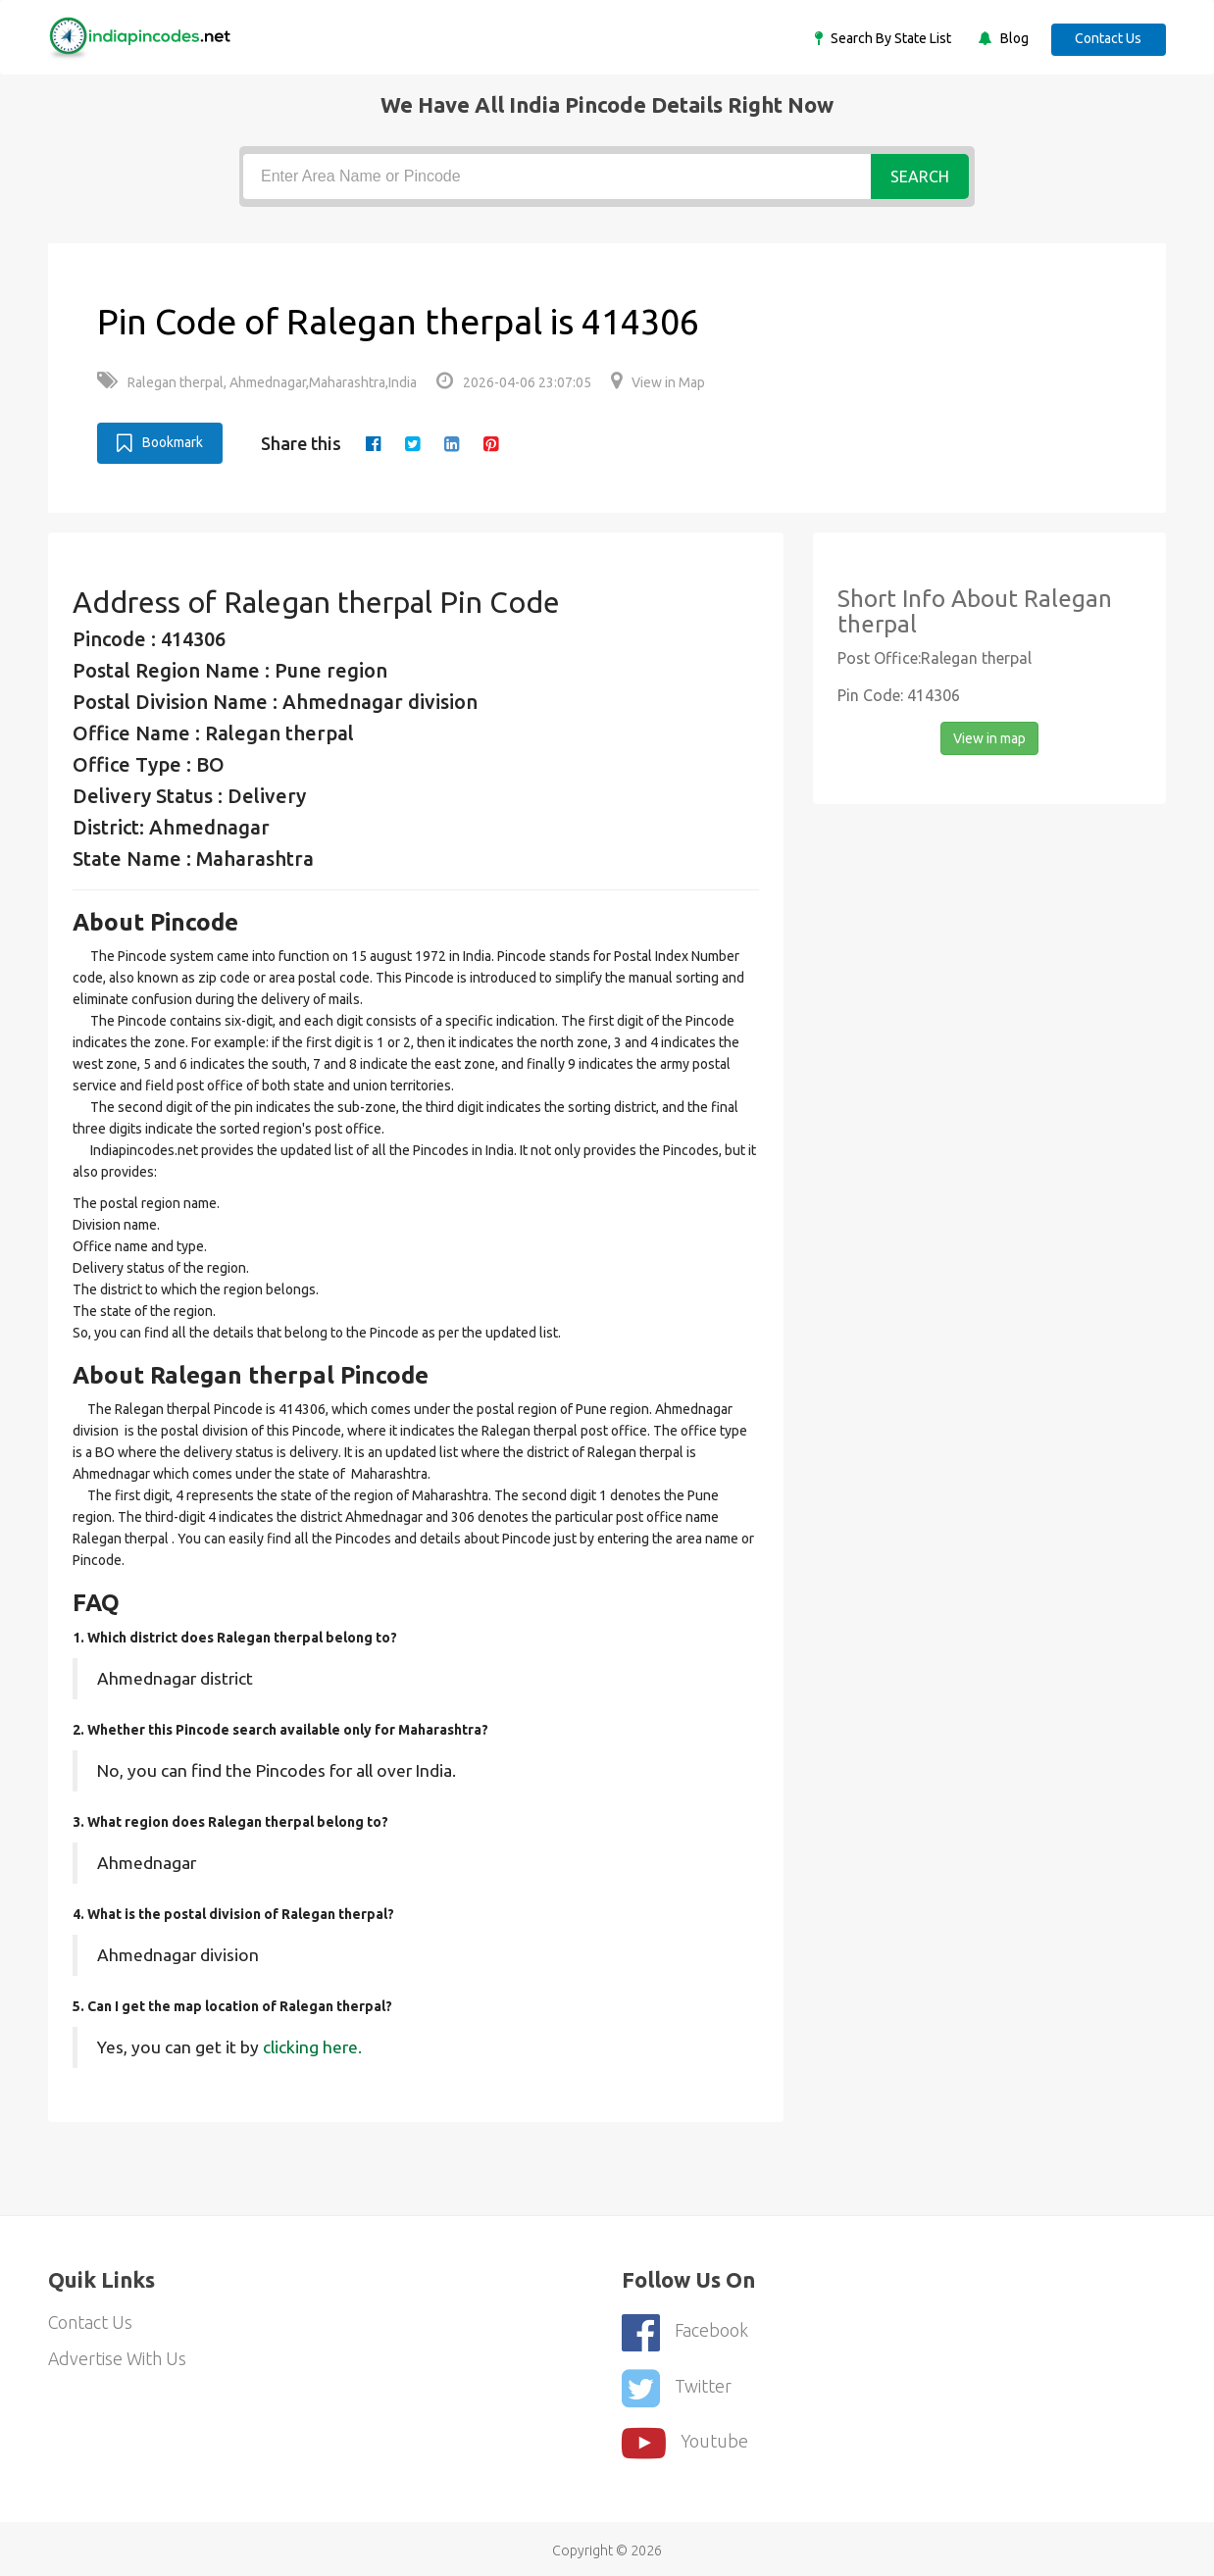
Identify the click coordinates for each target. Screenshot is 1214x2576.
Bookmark (160, 442)
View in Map (658, 382)
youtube (685, 2438)
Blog (1010, 38)
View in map (989, 737)
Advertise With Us (118, 2359)
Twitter (677, 2384)
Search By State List (886, 38)
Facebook (685, 2330)
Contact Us (1107, 38)
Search (919, 176)
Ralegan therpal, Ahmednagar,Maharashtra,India (257, 382)
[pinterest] (491, 443)
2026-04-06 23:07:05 (513, 382)
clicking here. (312, 2046)
